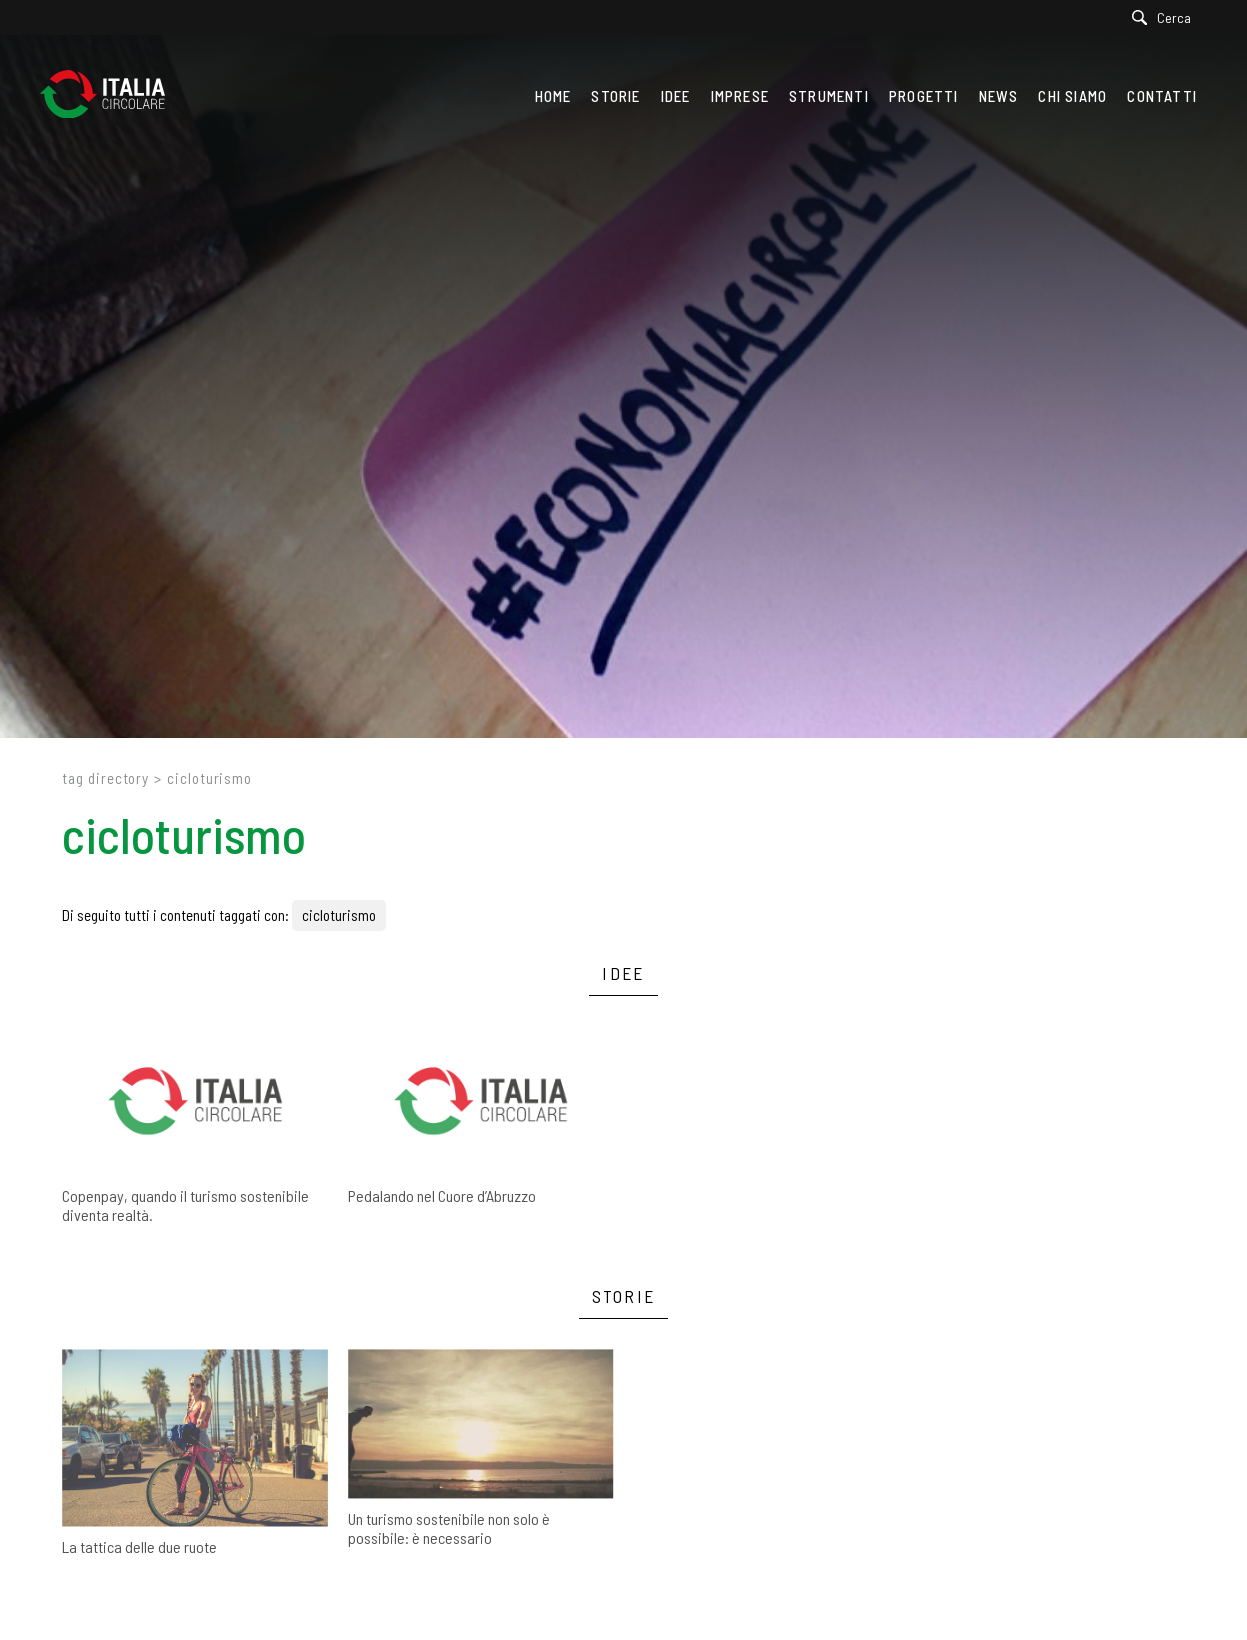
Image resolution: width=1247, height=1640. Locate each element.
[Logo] (112, 96)
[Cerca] (1166, 17)
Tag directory (105, 778)
